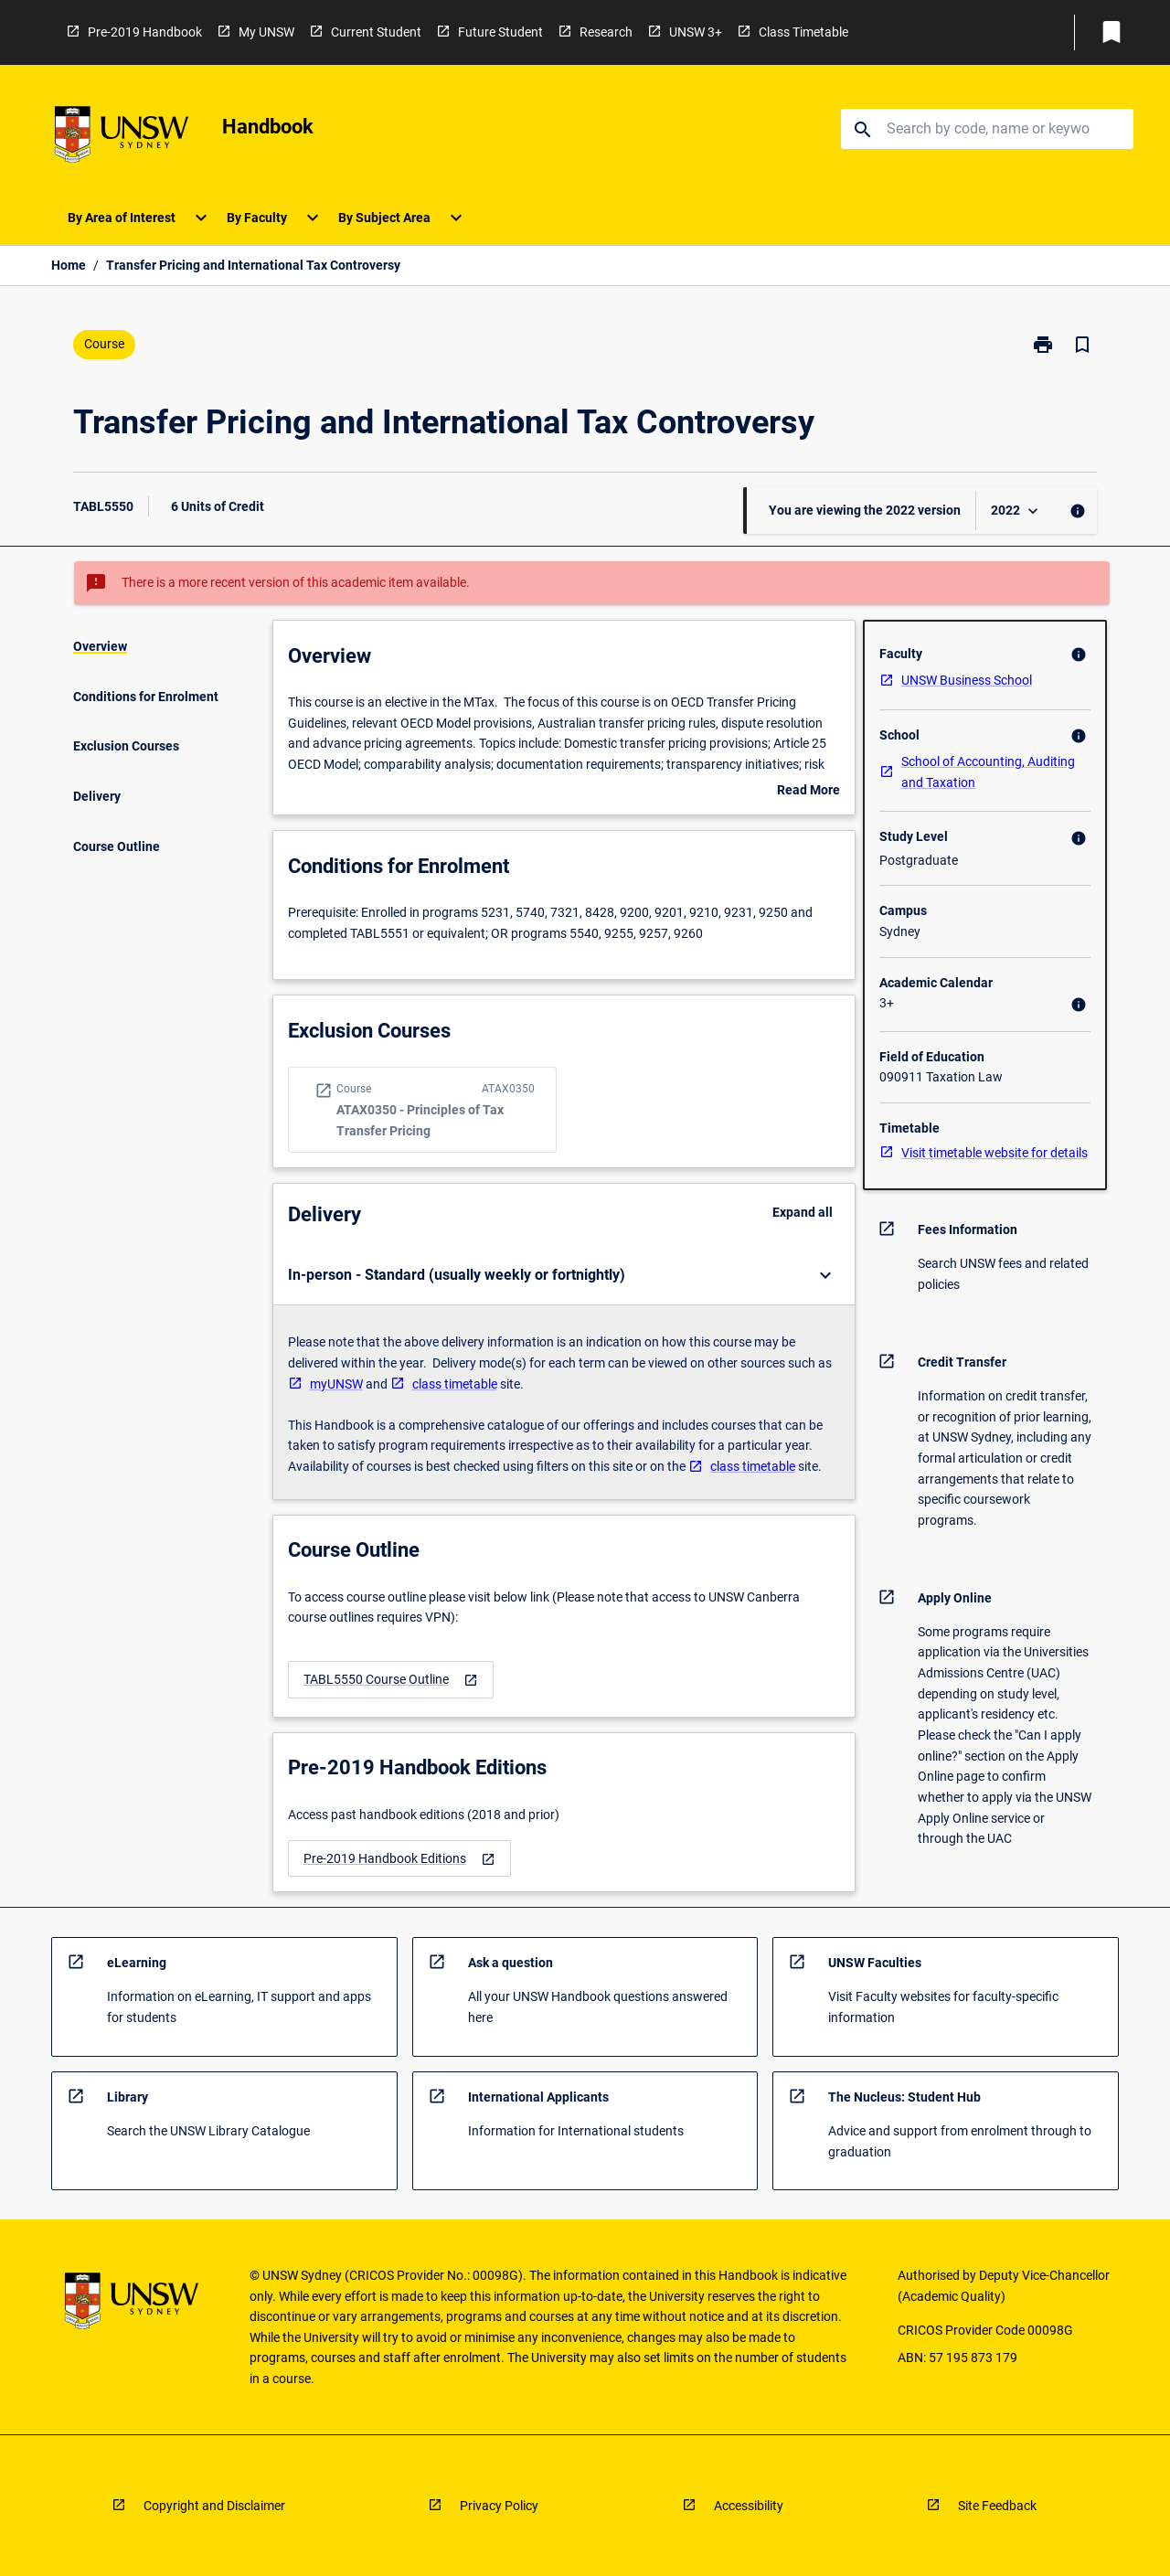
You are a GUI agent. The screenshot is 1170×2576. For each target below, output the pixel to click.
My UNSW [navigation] (266, 32)
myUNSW (336, 1384)
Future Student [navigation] (500, 32)
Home (68, 265)
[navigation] (121, 137)
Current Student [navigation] (376, 32)
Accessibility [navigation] (748, 2505)
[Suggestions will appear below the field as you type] (988, 129)
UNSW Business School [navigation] (966, 680)
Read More (808, 791)
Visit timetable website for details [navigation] (994, 1152)
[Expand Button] (825, 1275)
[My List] (1111, 32)
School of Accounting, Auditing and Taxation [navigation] (988, 772)
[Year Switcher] (1016, 510)
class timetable (454, 1384)
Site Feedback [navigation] (997, 2505)
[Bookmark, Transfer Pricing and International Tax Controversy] (1082, 344)
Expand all (802, 1212)
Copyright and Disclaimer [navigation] (214, 2505)
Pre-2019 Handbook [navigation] (145, 32)
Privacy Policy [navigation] (499, 2505)
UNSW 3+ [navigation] (695, 32)
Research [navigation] (606, 32)
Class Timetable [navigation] (803, 32)
